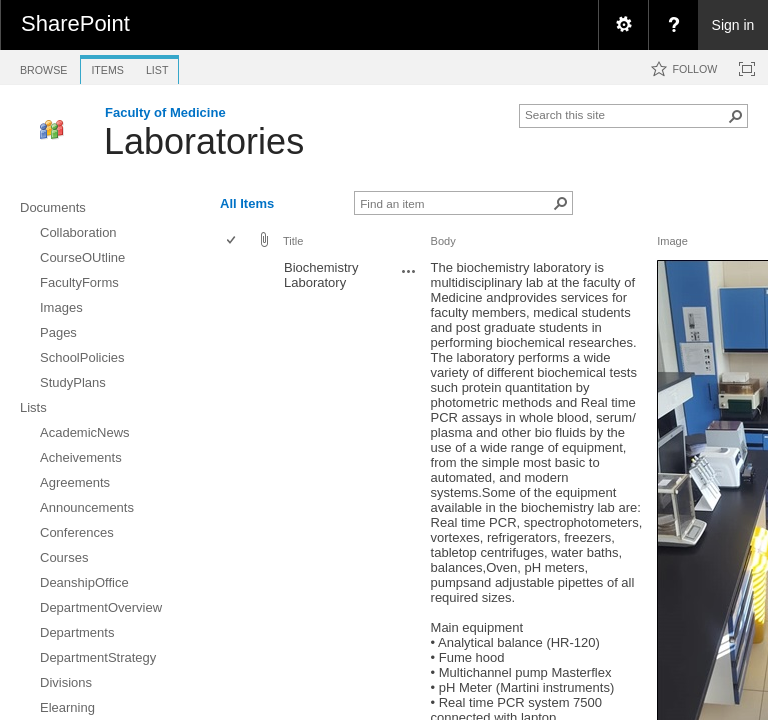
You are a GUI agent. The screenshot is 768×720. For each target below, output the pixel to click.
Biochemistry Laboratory (321, 275)
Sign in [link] (733, 25)
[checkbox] (232, 241)
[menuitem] (623, 25)
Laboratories (204, 141)
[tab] (43, 66)
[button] (736, 116)
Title (293, 241)
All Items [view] (247, 203)
